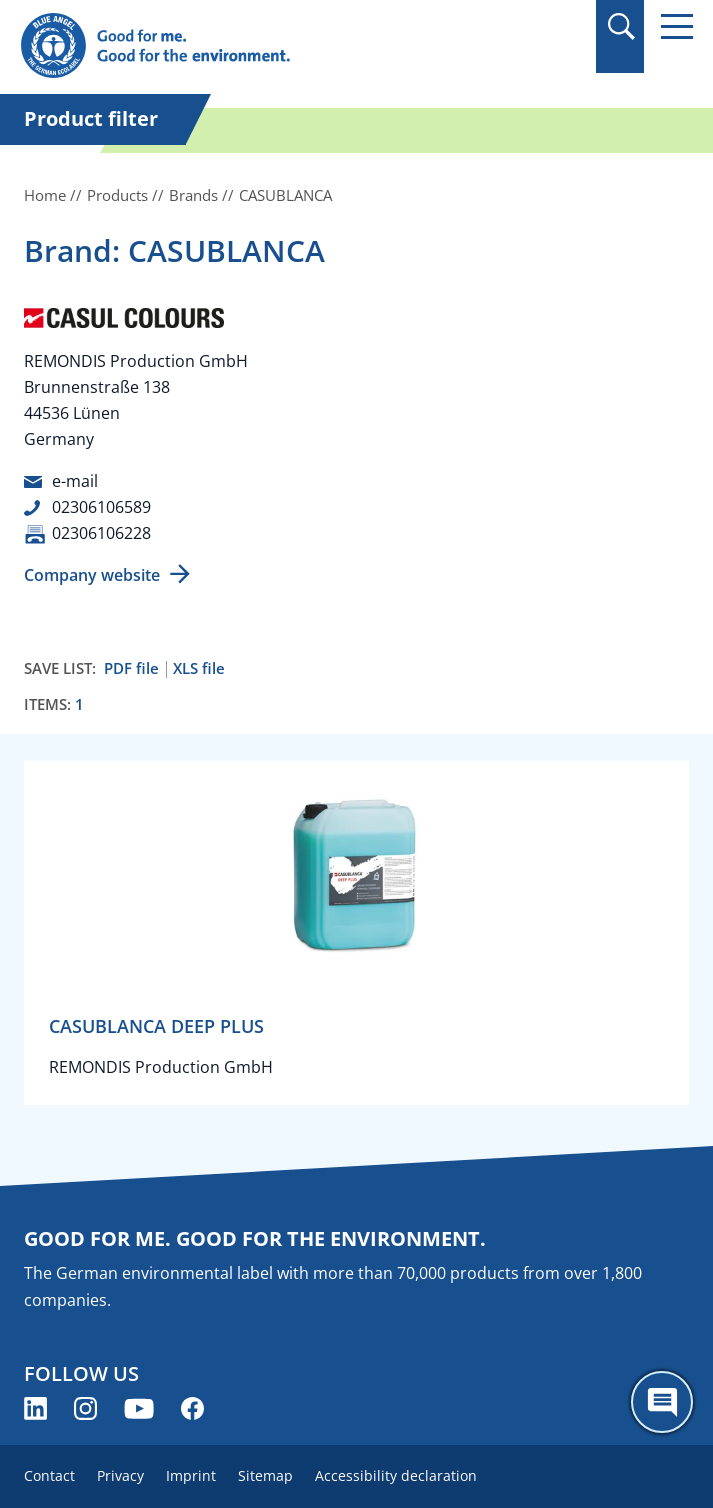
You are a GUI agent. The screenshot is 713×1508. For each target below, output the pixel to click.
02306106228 (101, 533)
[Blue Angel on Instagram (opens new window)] (85, 1408)
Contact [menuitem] (49, 1475)
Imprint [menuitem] (191, 1475)
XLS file (199, 668)
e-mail (75, 481)
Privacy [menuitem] (120, 1475)
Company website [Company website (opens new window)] (92, 575)
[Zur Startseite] (255, 46)
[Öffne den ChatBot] (662, 1402)
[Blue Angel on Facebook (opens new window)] (192, 1408)
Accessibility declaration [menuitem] (396, 1475)
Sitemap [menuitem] (265, 1475)
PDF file (131, 668)
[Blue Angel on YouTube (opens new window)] (139, 1408)
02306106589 (101, 507)
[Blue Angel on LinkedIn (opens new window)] (35, 1408)
